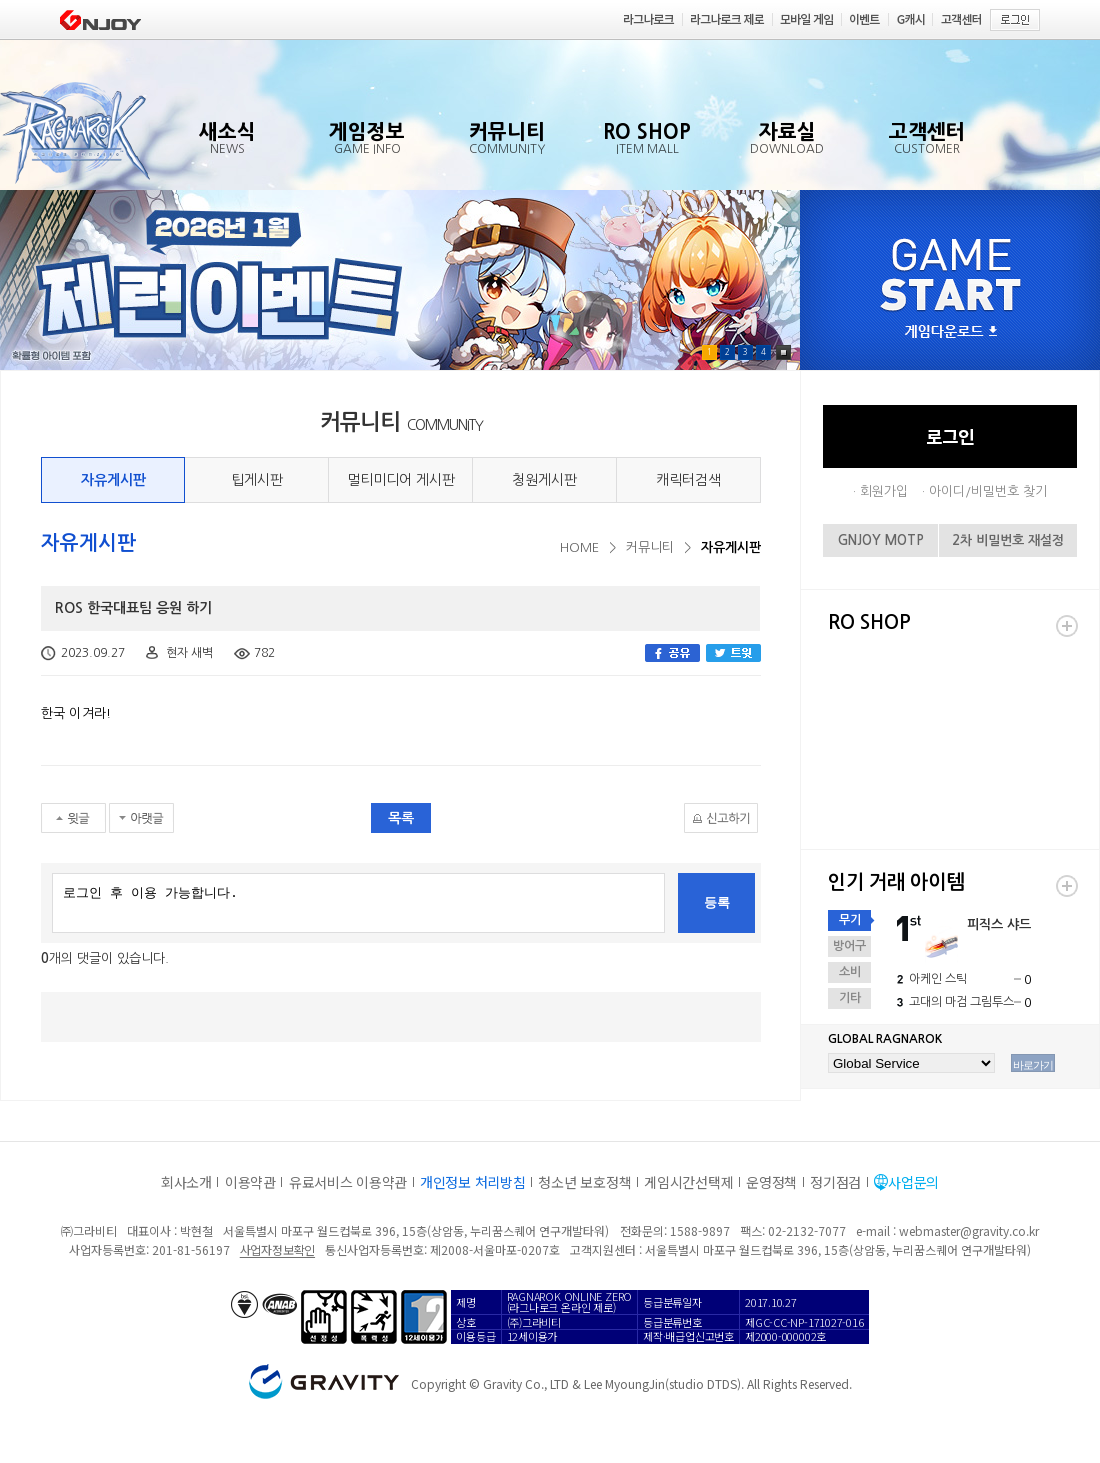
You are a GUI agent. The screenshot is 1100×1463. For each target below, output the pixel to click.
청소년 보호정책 (584, 1182)
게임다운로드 (951, 332)
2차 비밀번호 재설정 (1008, 540)
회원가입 (884, 491)
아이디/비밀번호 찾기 (988, 491)
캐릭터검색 (688, 480)
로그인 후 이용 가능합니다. (358, 903)
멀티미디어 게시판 (401, 480)
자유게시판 (113, 480)
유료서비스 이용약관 (348, 1182)
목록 (401, 818)
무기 (850, 920)
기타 (850, 998)
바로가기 (1033, 1065)
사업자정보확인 (277, 1249)
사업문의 (913, 1182)
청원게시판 (544, 480)
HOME (579, 547)
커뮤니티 (650, 547)
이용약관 (250, 1182)
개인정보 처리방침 (472, 1182)
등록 (717, 902)
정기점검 (835, 1182)
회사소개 (186, 1182)
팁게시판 (257, 480)
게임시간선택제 (688, 1182)
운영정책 (771, 1182)
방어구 (849, 946)
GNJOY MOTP (881, 540)
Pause (783, 352)
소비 (850, 972)
